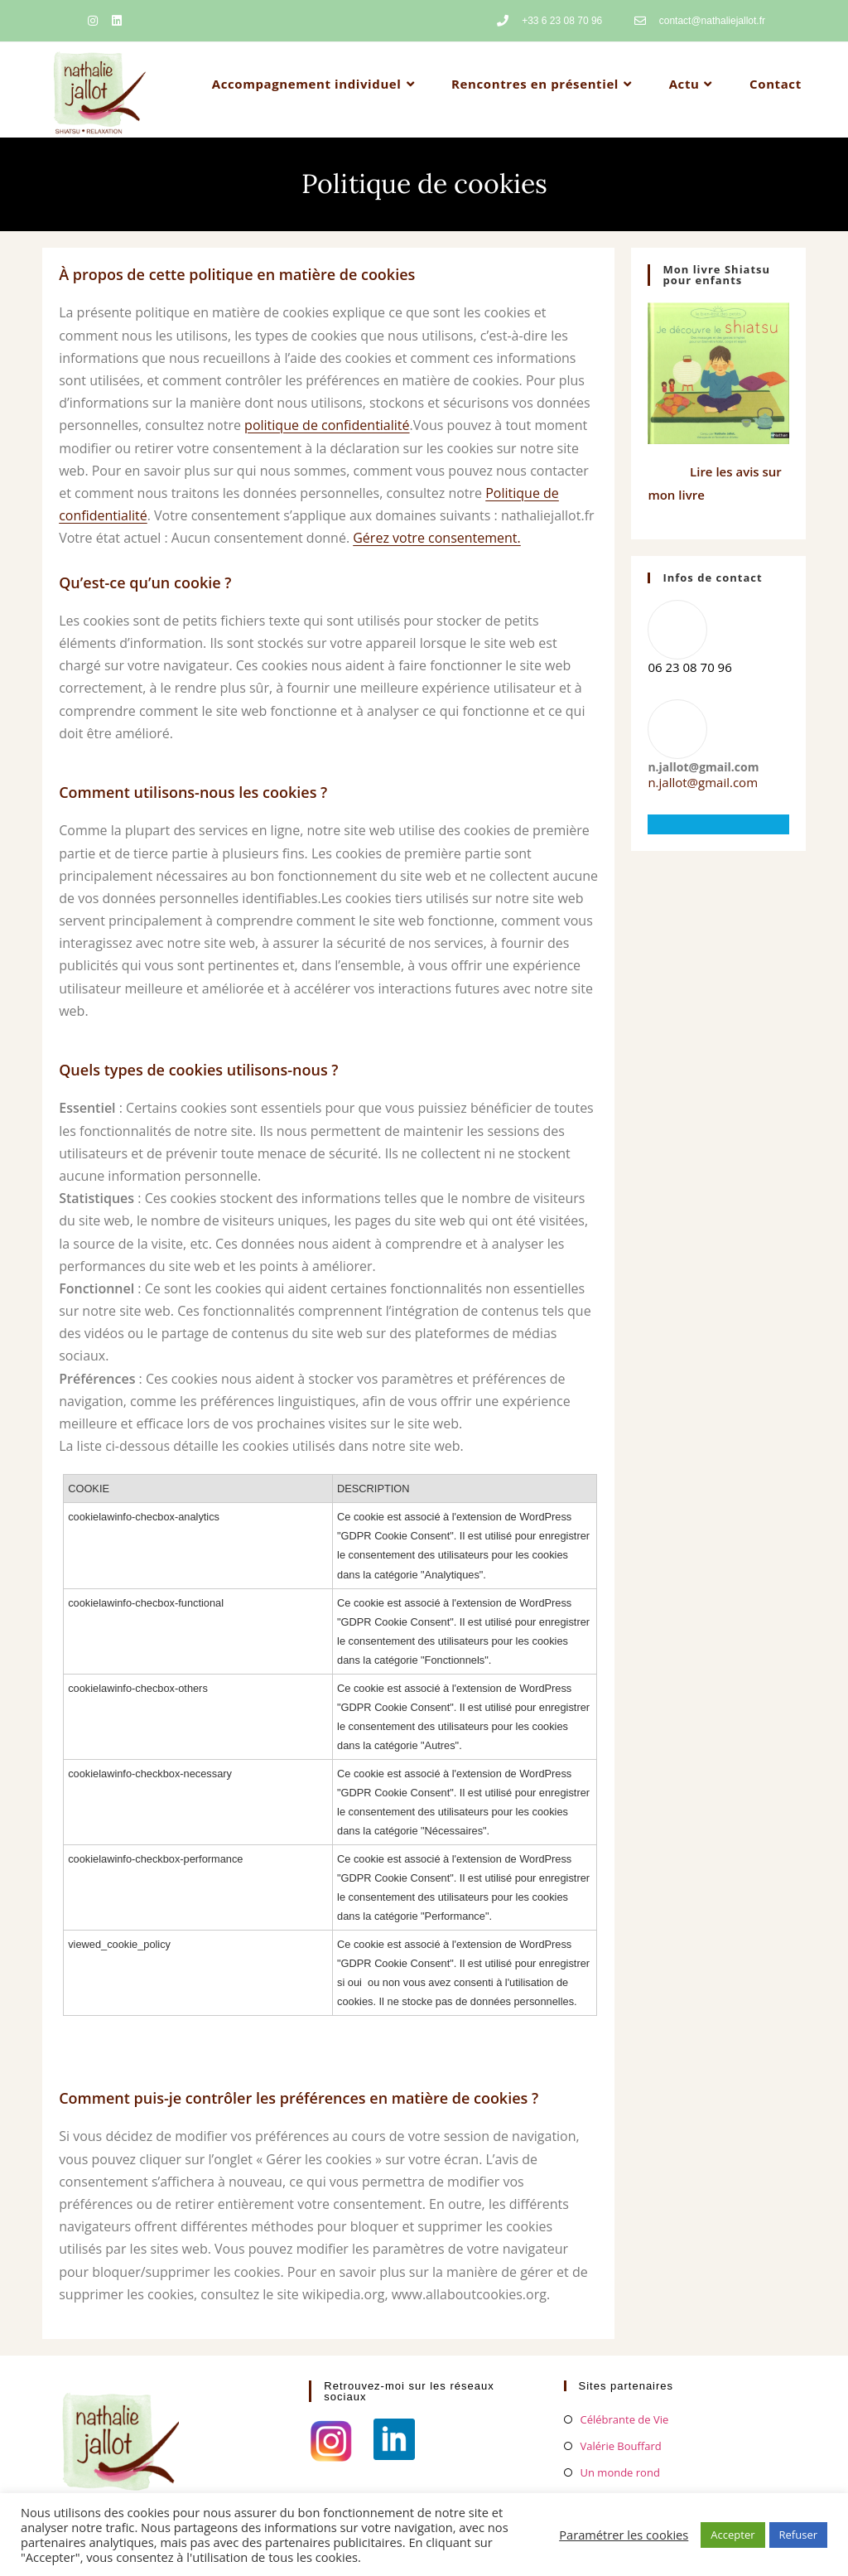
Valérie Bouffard (621, 2445)
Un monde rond (620, 2472)
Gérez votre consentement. (437, 538)
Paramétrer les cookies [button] (623, 2534)
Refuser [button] (798, 2534)
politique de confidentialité (326, 425)
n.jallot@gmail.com (703, 782)
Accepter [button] (732, 2534)
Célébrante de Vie (625, 2419)
